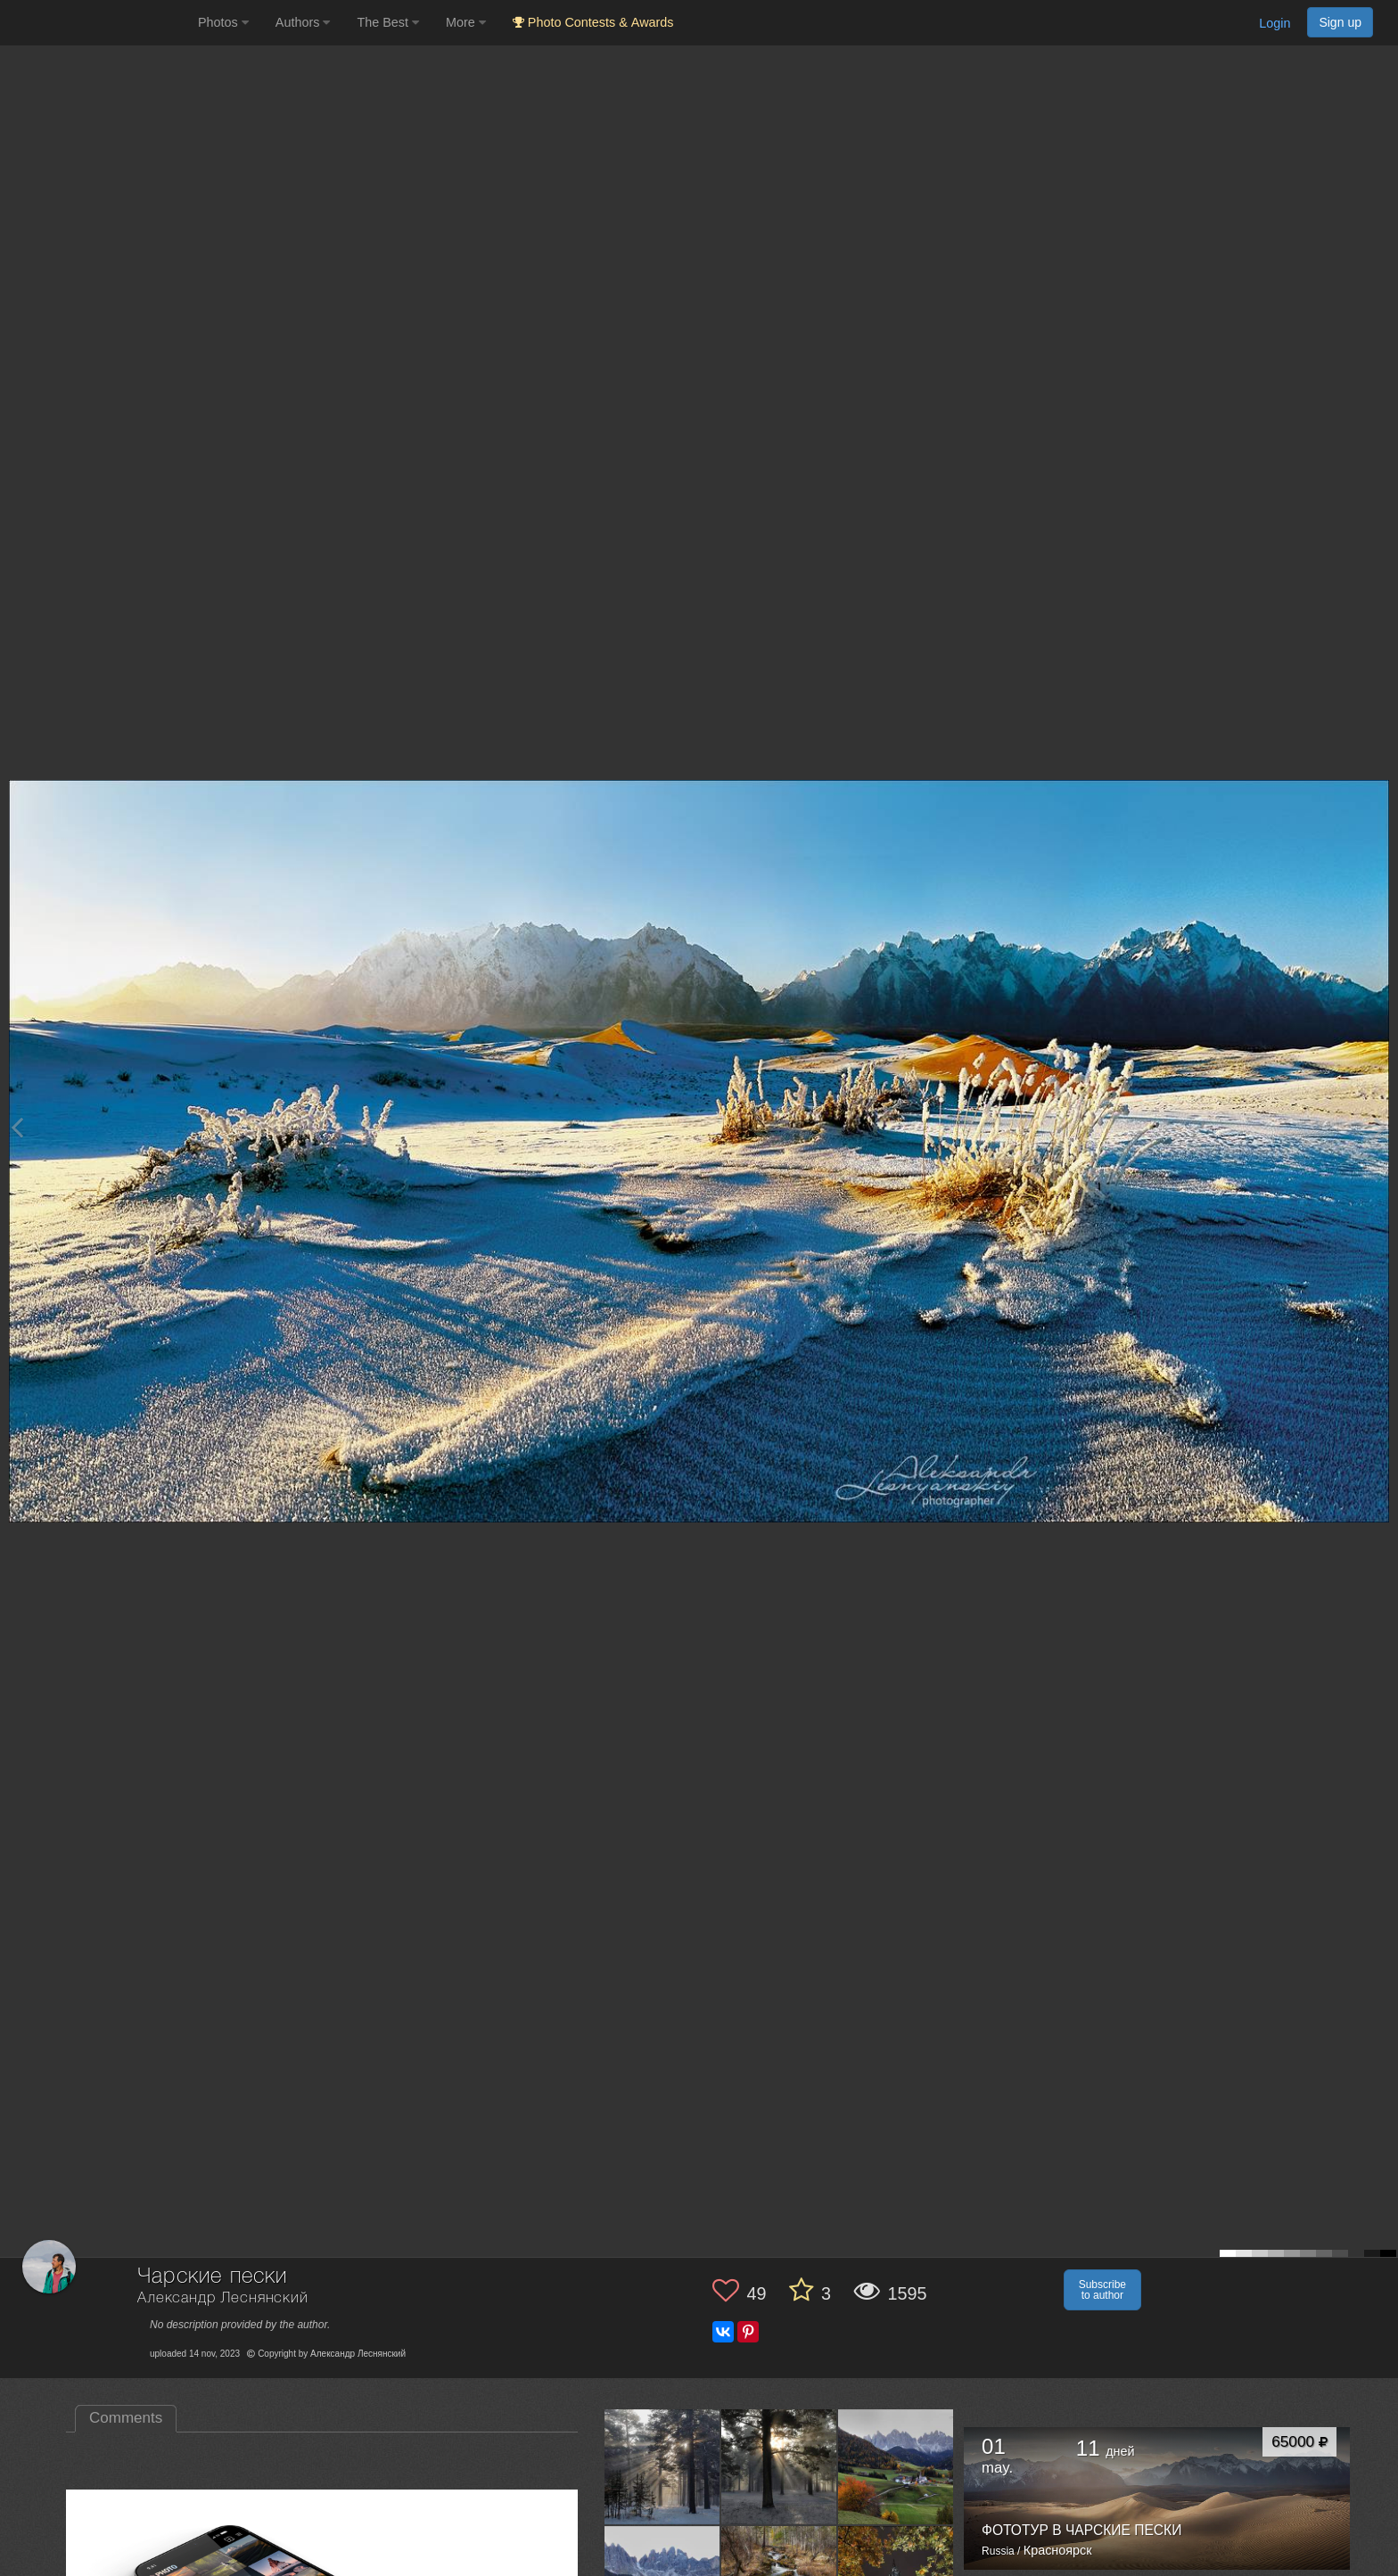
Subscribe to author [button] (1102, 2289)
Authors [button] (303, 22)
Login (1274, 23)
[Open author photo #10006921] (662, 2466)
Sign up (1340, 22)
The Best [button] (388, 22)
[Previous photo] (17, 1127)
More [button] (466, 22)
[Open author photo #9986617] (779, 2466)
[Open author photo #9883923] (896, 2466)
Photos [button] (223, 22)
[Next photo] (1380, 1127)
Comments (125, 2417)
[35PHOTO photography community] (96, 22)
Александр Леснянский (222, 2298)
